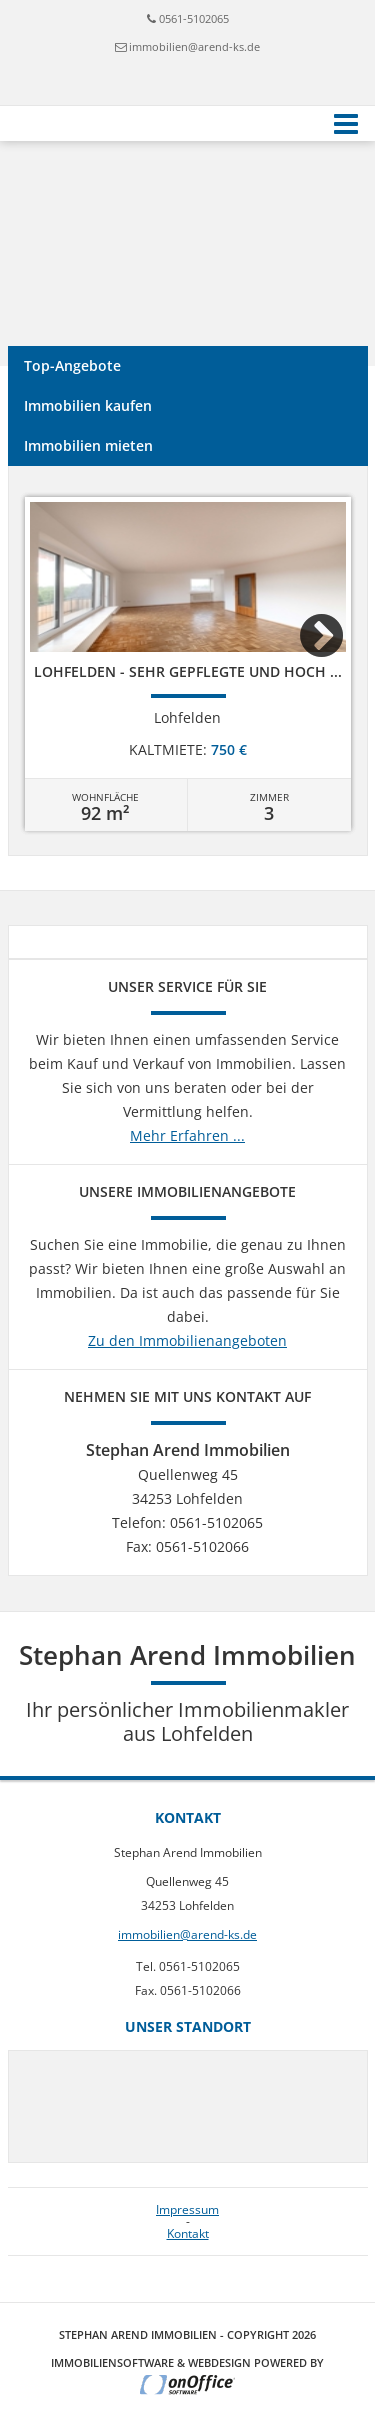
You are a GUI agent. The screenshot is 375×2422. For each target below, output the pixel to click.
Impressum (187, 2210)
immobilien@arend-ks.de (194, 46)
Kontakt (188, 2234)
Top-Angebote (72, 365)
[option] (188, 663)
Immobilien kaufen (88, 405)
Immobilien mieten (88, 445)
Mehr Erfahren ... (187, 1135)
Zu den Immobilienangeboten (187, 1340)
